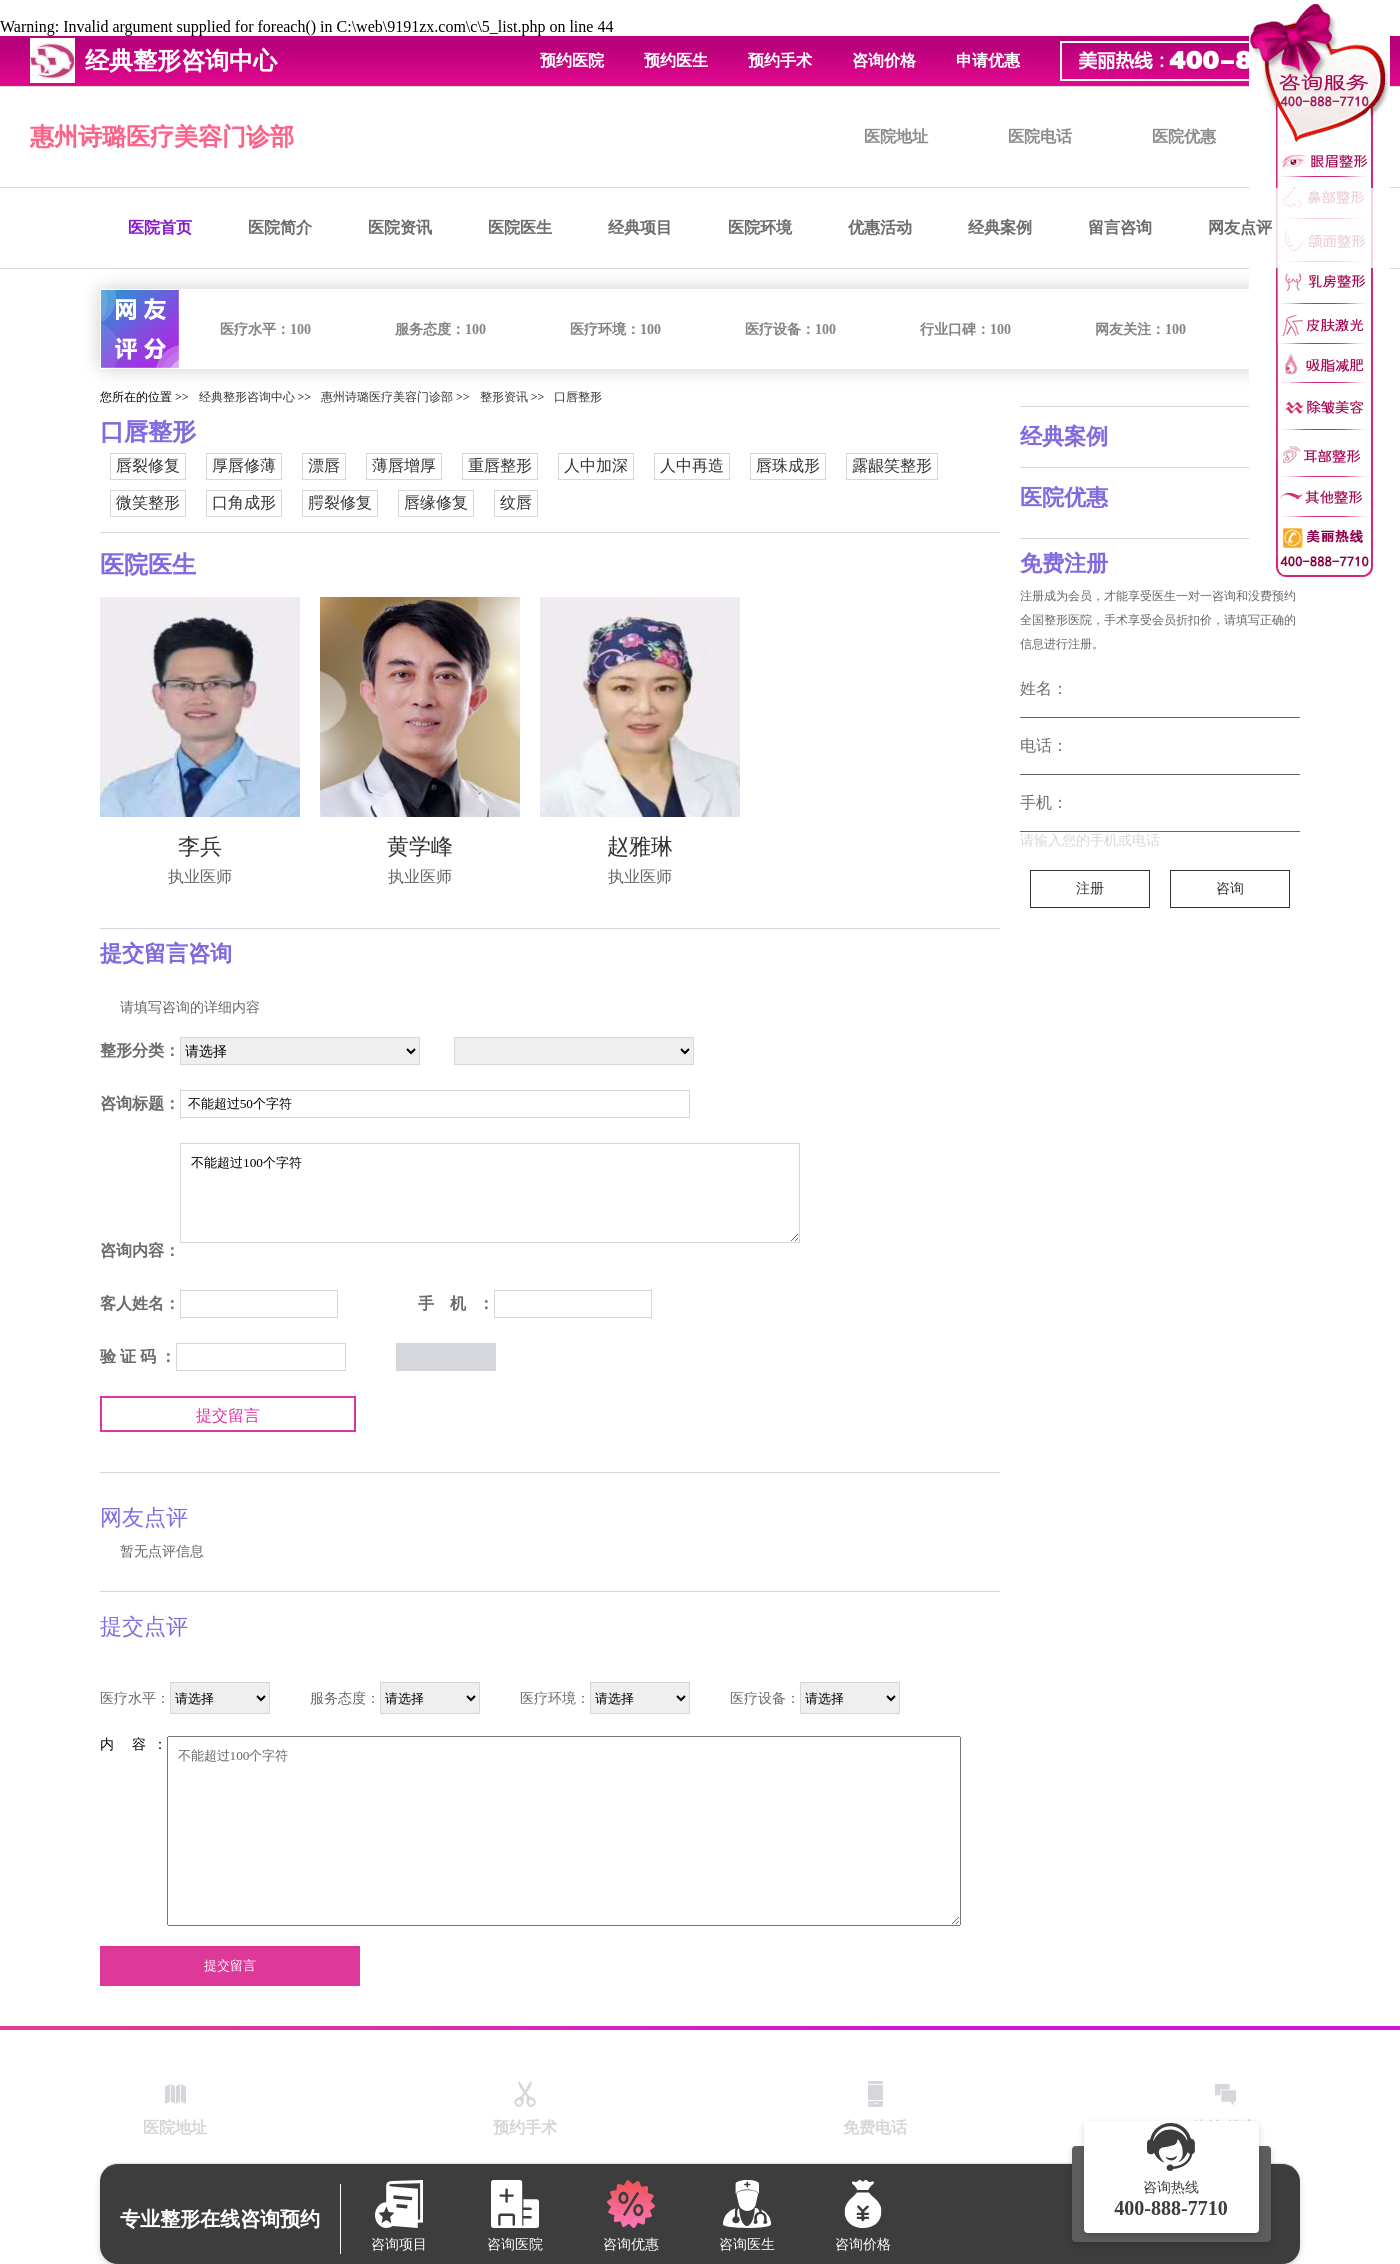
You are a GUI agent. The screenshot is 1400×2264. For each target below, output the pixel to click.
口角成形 (244, 502)
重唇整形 (500, 465)
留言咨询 (1120, 227)
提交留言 (228, 1415)
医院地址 (896, 136)
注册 (1090, 888)
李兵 (200, 846)
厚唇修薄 (244, 465)
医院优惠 (1184, 136)
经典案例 (1000, 227)
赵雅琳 (640, 846)
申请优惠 (988, 60)
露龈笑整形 (892, 465)
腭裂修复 (340, 502)
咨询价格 (884, 60)
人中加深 (596, 465)
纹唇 (516, 502)
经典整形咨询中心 (247, 397)
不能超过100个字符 (490, 1193)
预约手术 (780, 60)
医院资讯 (400, 227)
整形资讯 (504, 397)
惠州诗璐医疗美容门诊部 (162, 137)
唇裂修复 (148, 465)
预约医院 (572, 60)
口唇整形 (578, 397)
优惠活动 (880, 227)
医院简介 (280, 227)
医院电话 (1040, 136)
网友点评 (1240, 227)
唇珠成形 (788, 465)
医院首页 (160, 227)
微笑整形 (148, 502)
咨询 (1230, 888)
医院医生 (520, 227)
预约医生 (676, 60)
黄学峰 (420, 846)
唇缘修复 (436, 502)
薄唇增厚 (404, 465)
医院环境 (760, 227)
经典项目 (640, 227)
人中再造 (692, 465)
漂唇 (324, 465)
